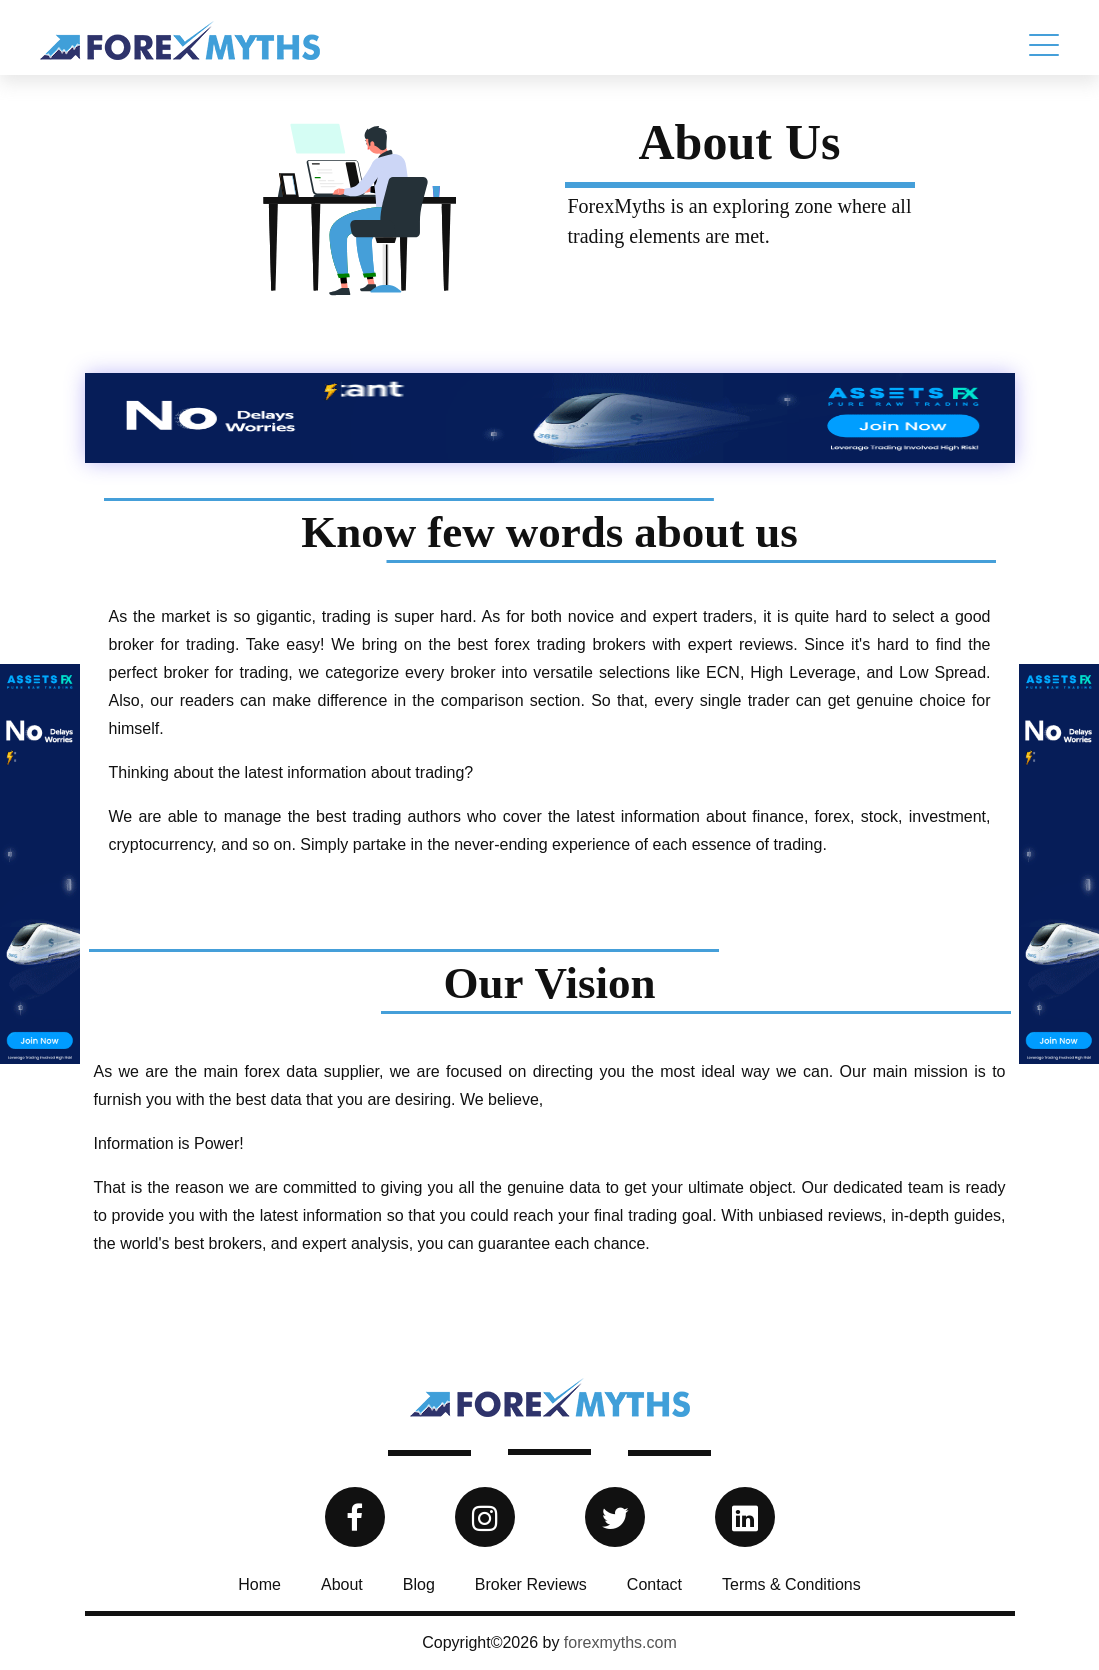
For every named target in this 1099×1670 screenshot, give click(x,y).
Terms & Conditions (791, 1584)
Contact (654, 1584)
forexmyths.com (620, 1642)
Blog (419, 1584)
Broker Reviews (531, 1584)
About (342, 1584)
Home (259, 1584)
